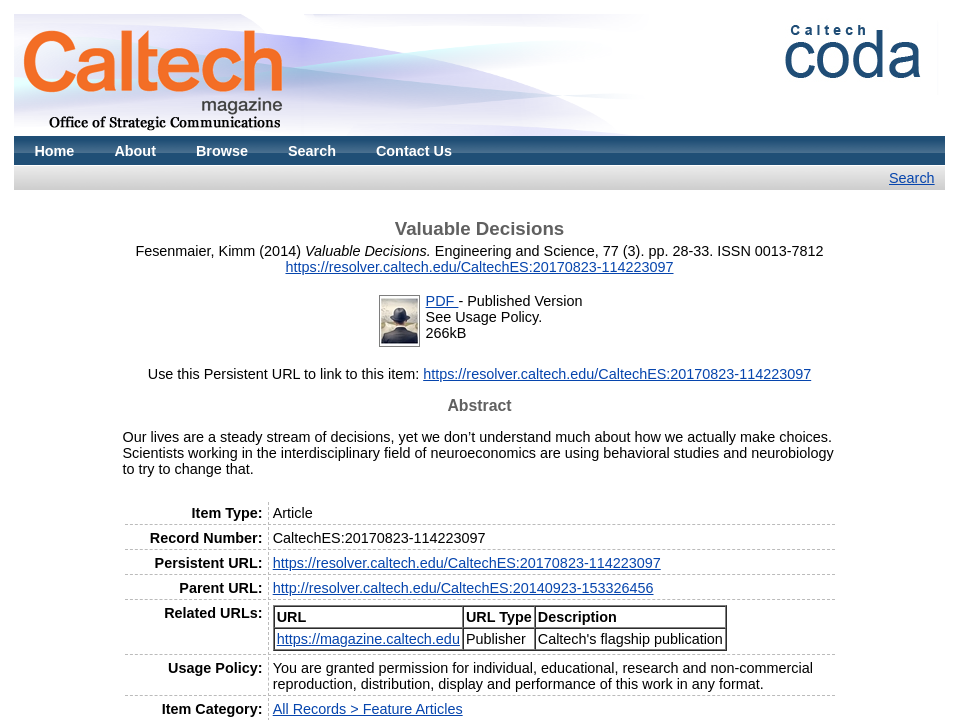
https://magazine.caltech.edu (368, 639)
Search (312, 151)
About (135, 151)
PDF (442, 301)
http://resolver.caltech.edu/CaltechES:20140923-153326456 (463, 588)
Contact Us (414, 151)
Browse (222, 151)
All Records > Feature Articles (368, 709)
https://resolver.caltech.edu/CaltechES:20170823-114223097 (479, 267)
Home (54, 151)
